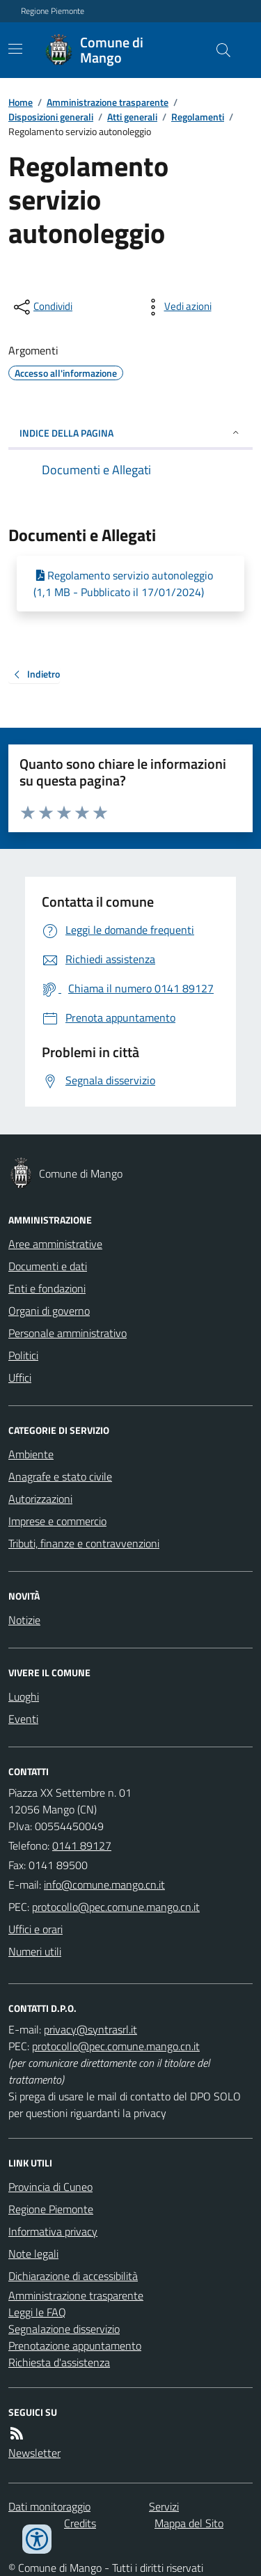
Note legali (33, 2253)
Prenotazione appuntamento (74, 2345)
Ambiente (31, 1454)
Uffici (19, 1377)
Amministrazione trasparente (107, 102)
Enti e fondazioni (47, 1288)
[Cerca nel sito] (218, 50)
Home (20, 102)
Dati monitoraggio (49, 2506)
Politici (23, 1355)
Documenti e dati (47, 1266)
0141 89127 (81, 1845)
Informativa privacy (52, 2231)
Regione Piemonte (52, 11)
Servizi (164, 2506)
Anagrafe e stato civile (60, 1476)
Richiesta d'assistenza (59, 2362)
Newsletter (34, 2452)
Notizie (24, 1619)
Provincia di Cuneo (50, 2186)
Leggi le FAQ (37, 2312)
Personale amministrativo (67, 1333)
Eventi (23, 1718)
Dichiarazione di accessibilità (73, 2275)
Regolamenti (197, 116)
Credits (80, 2523)
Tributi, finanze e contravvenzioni (83, 1543)
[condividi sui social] (41, 307)
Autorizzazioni (40, 1498)
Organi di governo (49, 1310)
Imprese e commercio (57, 1521)
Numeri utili (34, 1951)
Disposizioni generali (50, 116)
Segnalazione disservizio (64, 2328)
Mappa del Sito (189, 2523)
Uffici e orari (35, 1929)
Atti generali (132, 116)
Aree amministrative (55, 1243)
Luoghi (23, 1696)
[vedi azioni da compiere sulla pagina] (176, 307)
